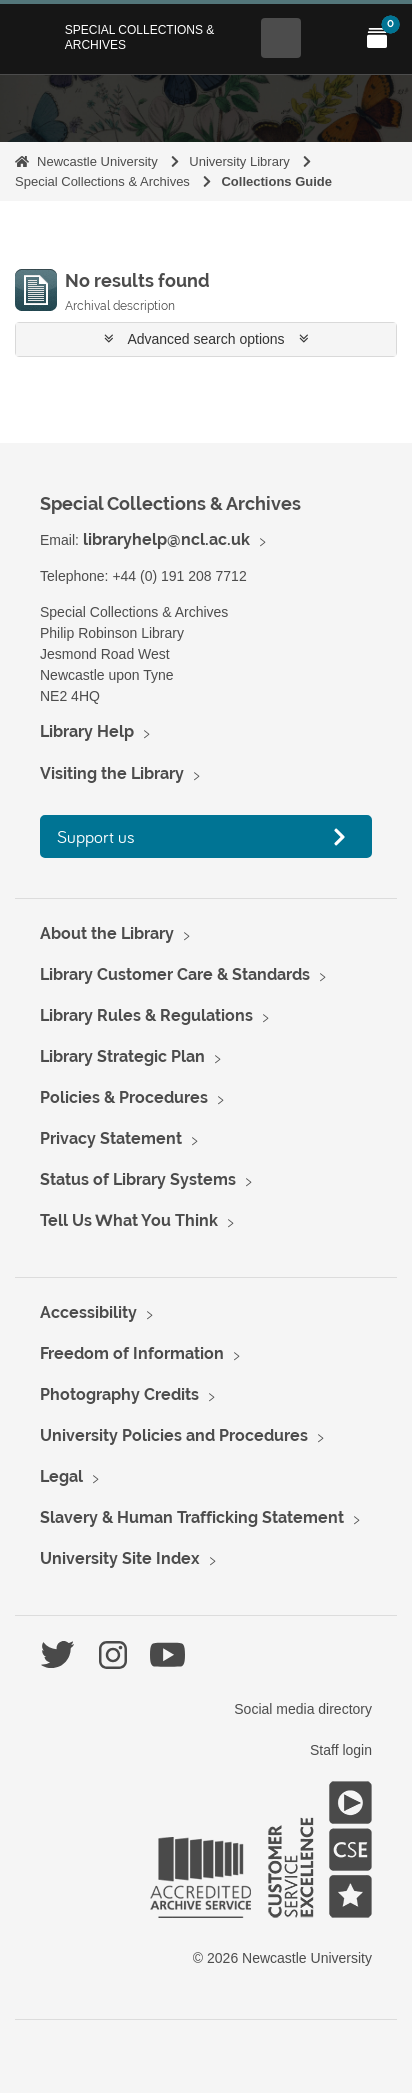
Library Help (87, 731)
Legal (61, 1476)
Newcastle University (97, 161)
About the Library (107, 933)
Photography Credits (119, 1394)
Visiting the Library (112, 773)
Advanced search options (206, 339)
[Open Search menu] (281, 38)
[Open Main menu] (329, 38)
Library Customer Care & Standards (175, 974)
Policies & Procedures (124, 1097)
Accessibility (88, 1312)
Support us (96, 836)
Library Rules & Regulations (146, 1015)
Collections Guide (276, 181)
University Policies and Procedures (174, 1435)
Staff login (341, 1750)
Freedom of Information (132, 1353)
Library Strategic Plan (122, 1056)
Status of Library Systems (138, 1179)
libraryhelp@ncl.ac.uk (166, 539)
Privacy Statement (111, 1138)
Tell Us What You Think (129, 1220)
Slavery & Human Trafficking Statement (192, 1517)
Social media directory (303, 1709)
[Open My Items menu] (377, 38)
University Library (239, 161)
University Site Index (120, 1558)
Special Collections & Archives (140, 37)
